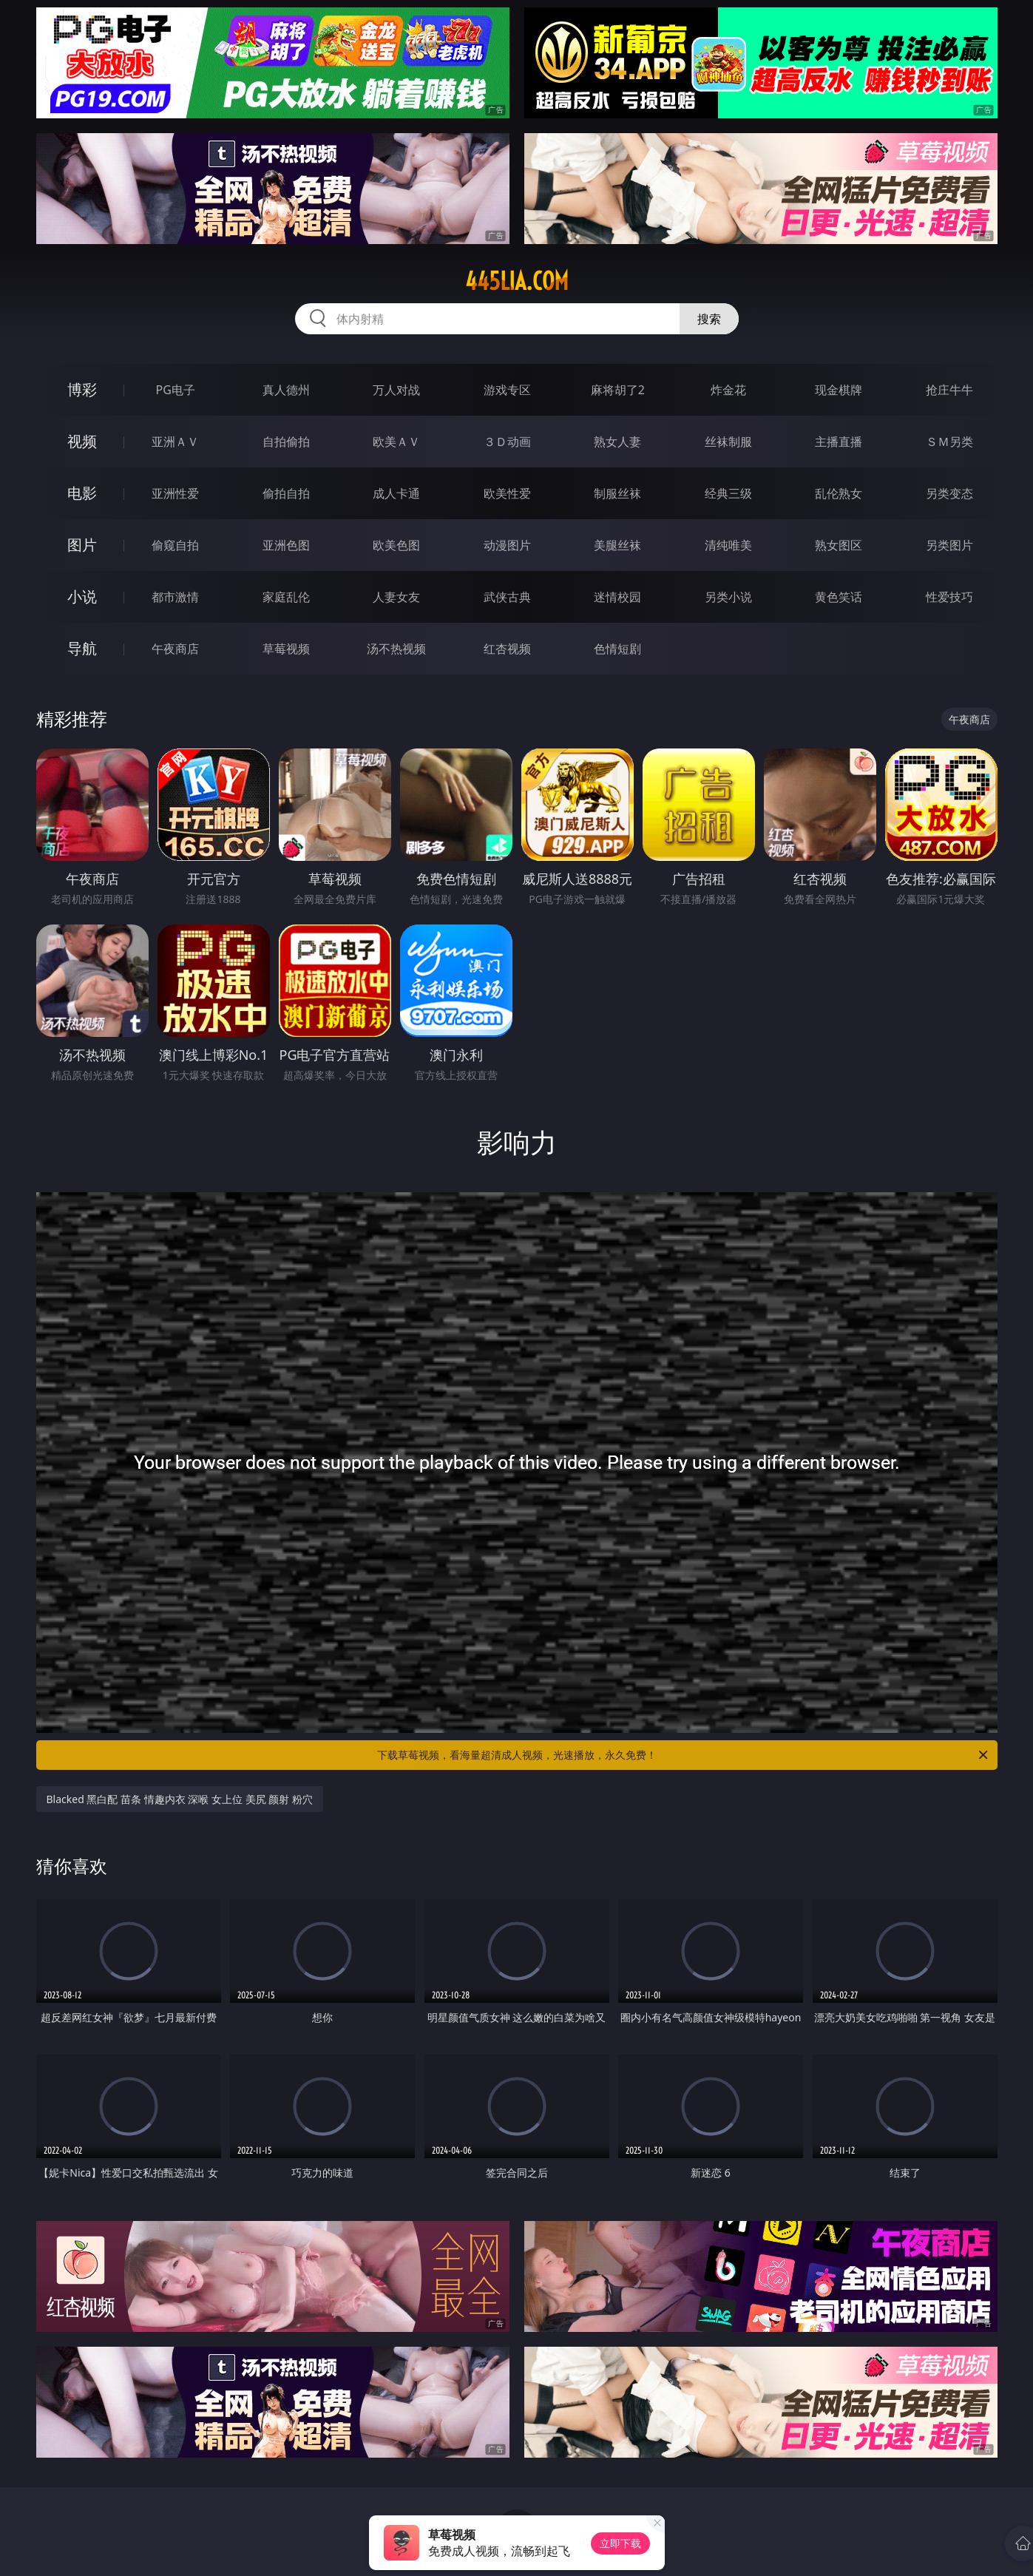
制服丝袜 (617, 493)
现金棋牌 (838, 390)
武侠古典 (507, 597)
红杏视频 (507, 648)
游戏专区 (507, 390)
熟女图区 (838, 545)
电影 (82, 493)
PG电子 (175, 390)
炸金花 (728, 390)
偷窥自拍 (175, 545)
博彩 (82, 389)
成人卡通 (396, 493)
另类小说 (728, 597)
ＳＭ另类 (949, 441)
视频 (82, 441)
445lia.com (517, 281)
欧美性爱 (507, 493)
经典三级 (728, 493)
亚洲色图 (286, 545)
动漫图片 (507, 545)
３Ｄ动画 (507, 441)
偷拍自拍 (286, 493)
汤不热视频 (396, 648)
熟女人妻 (617, 441)
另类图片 (949, 545)
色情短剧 (617, 648)
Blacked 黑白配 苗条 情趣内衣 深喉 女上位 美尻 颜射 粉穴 (180, 1799)
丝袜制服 (728, 441)
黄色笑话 (838, 597)
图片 (82, 545)
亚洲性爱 (175, 493)
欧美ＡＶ (396, 441)
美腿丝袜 (617, 545)
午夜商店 (175, 648)
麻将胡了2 (618, 390)
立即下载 (620, 2543)
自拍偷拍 (286, 441)
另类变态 (949, 493)
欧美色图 (396, 545)
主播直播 (838, 441)
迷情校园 (617, 597)
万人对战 (396, 390)
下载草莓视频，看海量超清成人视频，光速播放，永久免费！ (683, 1755)
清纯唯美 (728, 545)
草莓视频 (286, 648)
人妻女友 (396, 597)
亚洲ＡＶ (175, 441)
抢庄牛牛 (949, 390)
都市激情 (175, 597)
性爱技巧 (949, 597)
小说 (82, 596)
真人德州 (286, 390)
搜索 (709, 319)
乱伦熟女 (838, 493)
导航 (82, 648)
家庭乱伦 (286, 597)
